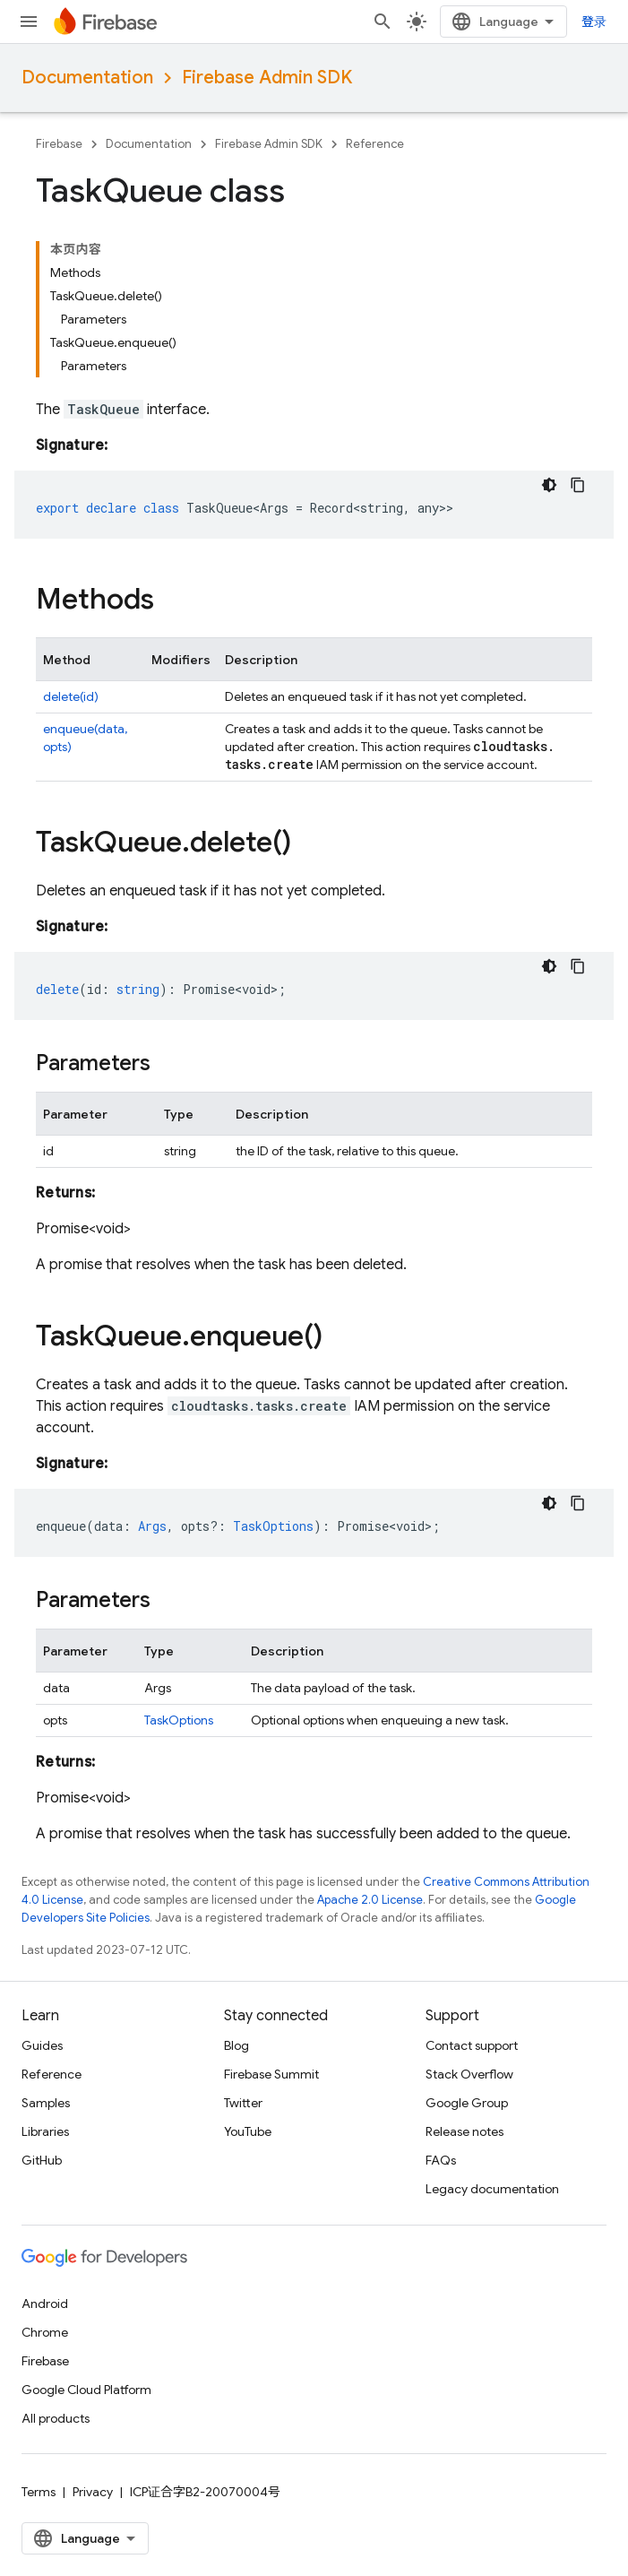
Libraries (45, 2131)
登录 (593, 21)
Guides (42, 2045)
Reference (375, 143)
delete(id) (71, 696)
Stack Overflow (469, 2074)
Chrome (45, 2332)
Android (45, 2303)
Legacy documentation (492, 2189)
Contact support (472, 2045)
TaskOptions (178, 1720)
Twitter (243, 2103)
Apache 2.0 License (370, 1899)
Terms (39, 2492)
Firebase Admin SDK (267, 77)
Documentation (87, 77)
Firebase (59, 143)
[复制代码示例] (577, 485)
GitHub (42, 2160)
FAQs (441, 2160)
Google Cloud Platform (86, 2390)
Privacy (93, 2492)
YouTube (247, 2131)
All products (56, 2418)
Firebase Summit (271, 2074)
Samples (46, 2103)
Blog (236, 2045)
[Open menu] (29, 21)
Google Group (467, 2103)
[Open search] (382, 21)
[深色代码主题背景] (549, 485)
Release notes (464, 2131)
